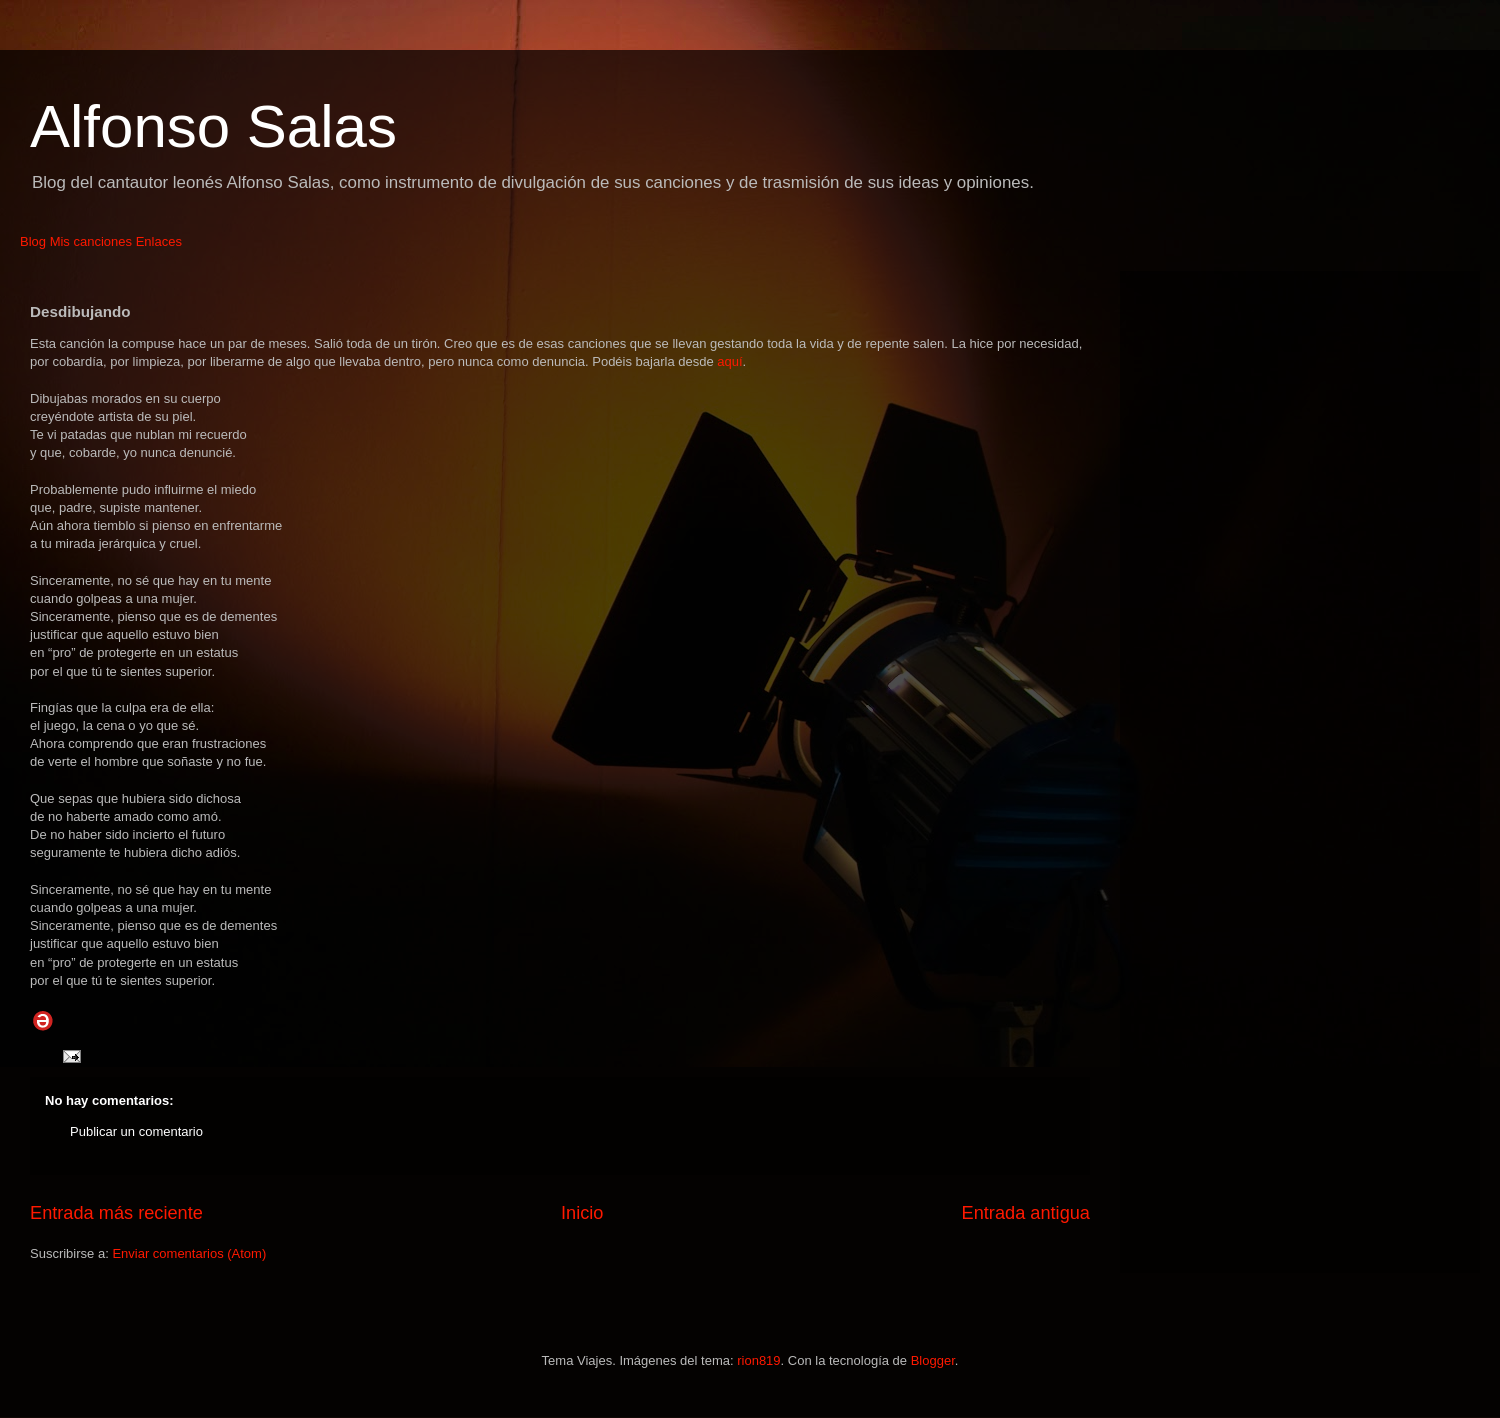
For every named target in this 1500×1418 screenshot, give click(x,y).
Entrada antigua (1026, 1213)
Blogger (933, 1360)
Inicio (582, 1213)
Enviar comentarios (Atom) (189, 1253)
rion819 (758, 1360)
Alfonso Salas (213, 126)
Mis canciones (91, 241)
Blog (33, 241)
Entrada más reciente (116, 1213)
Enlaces (159, 241)
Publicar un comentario (136, 1131)
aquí (729, 361)
